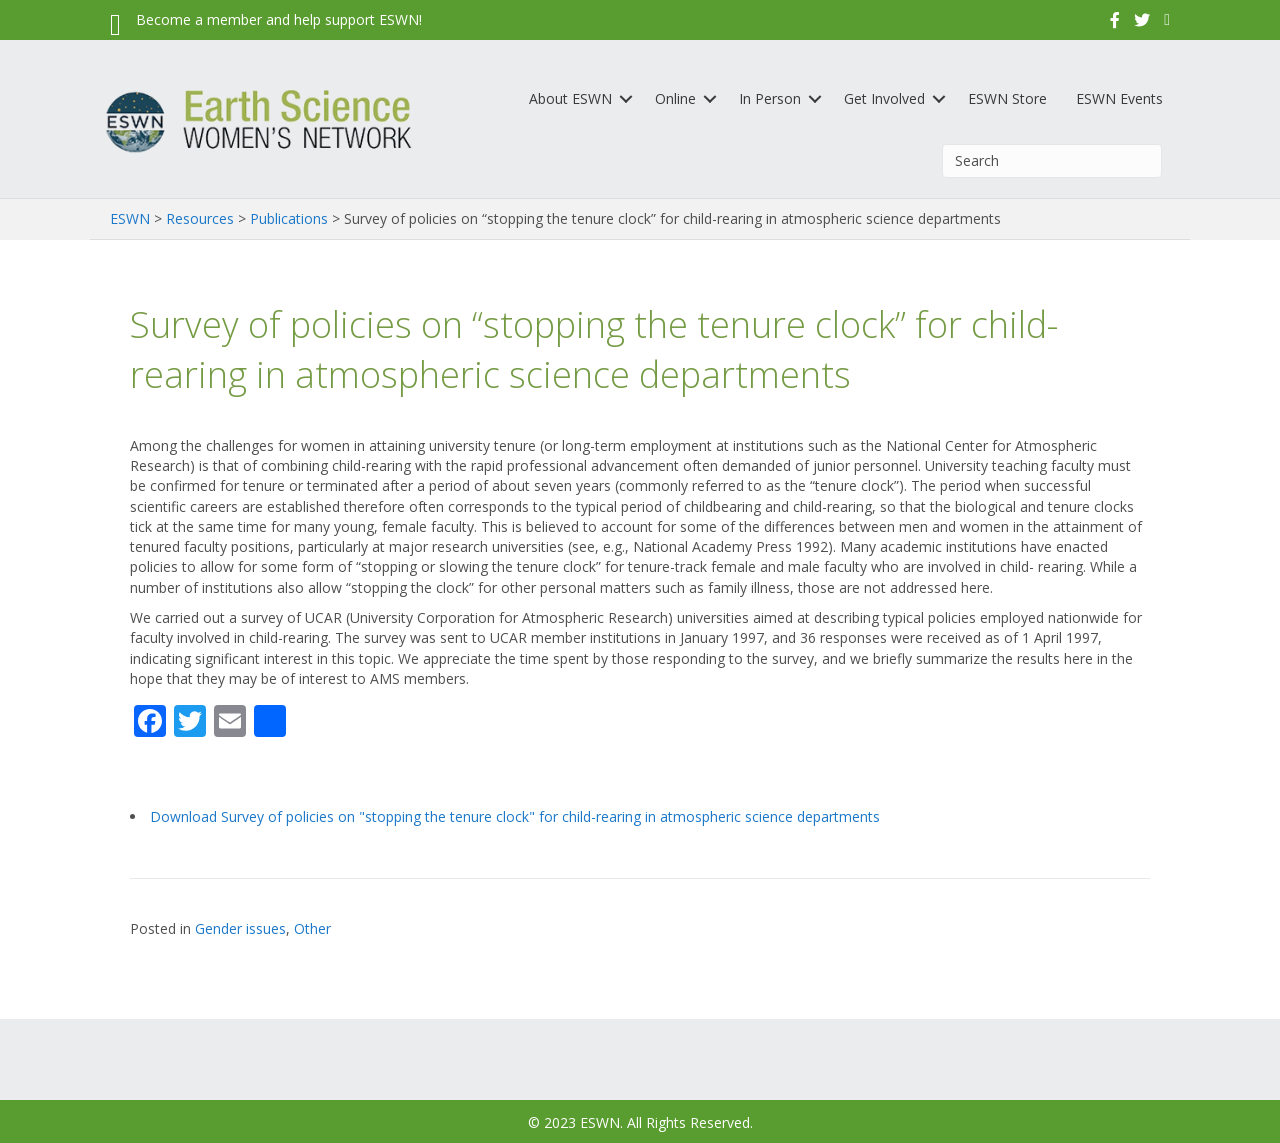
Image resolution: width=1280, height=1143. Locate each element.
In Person (770, 98)
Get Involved (884, 98)
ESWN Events (1119, 98)
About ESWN (570, 98)
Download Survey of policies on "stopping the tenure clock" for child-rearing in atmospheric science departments (515, 816)
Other (312, 928)
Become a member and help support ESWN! (279, 19)
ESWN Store (1007, 98)
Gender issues (240, 928)
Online (675, 98)
